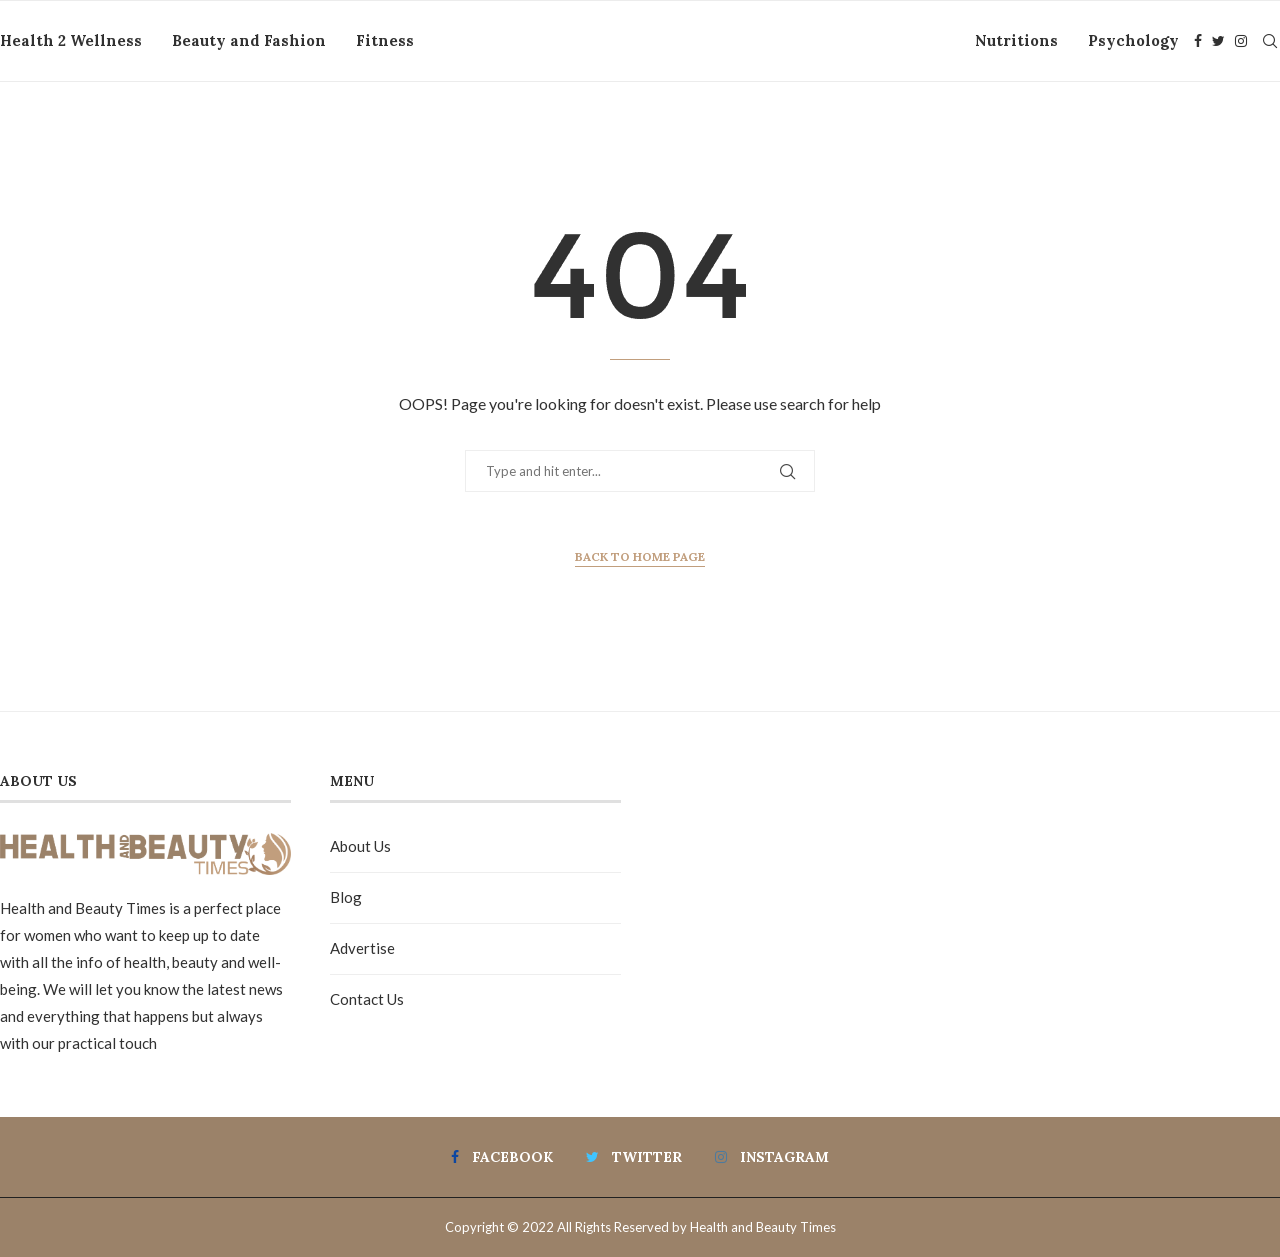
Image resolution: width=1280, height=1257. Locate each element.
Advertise (362, 948)
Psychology (1133, 40)
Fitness (385, 40)
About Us (360, 846)
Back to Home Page (640, 556)
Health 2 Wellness (71, 40)
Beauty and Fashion (249, 40)
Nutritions (1016, 40)
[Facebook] (1198, 41)
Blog (346, 897)
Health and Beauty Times (763, 1227)
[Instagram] (1241, 41)
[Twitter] (1218, 41)
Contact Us (367, 999)
